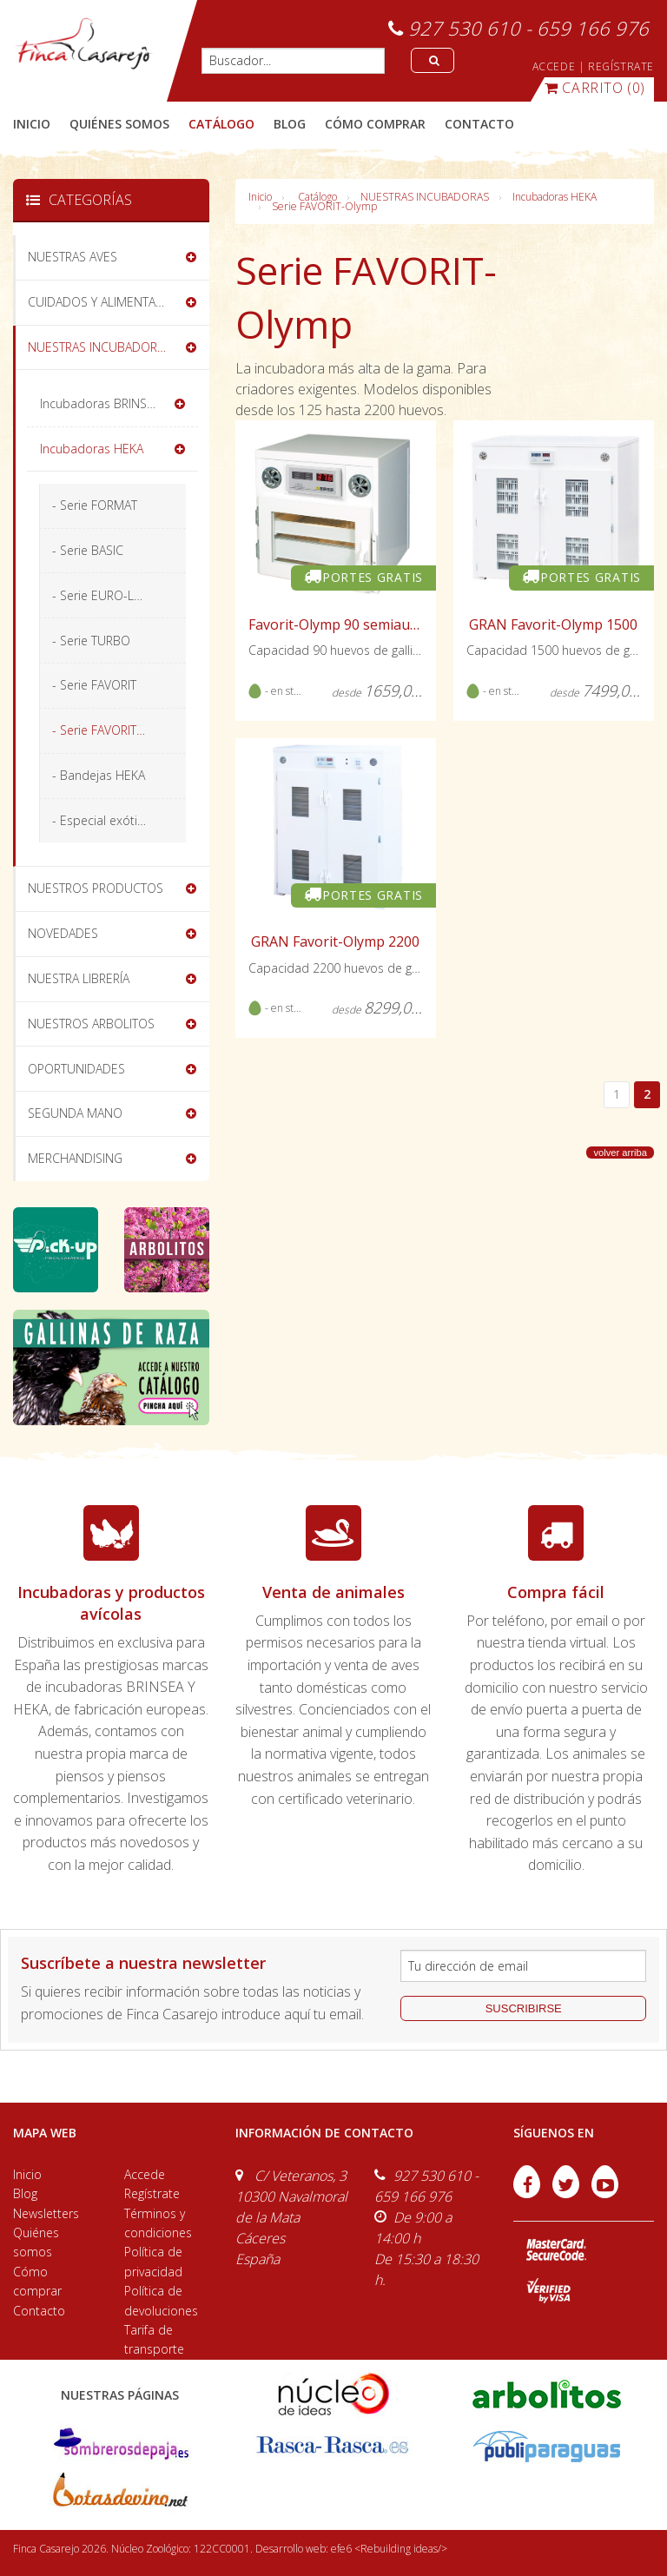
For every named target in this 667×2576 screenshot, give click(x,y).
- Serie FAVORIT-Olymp (114, 730)
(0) (595, 87)
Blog (25, 2193)
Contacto (39, 2310)
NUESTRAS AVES (72, 256)
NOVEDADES (63, 933)
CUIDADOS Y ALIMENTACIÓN (106, 302)
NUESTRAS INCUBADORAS (424, 196)
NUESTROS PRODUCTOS (95, 888)
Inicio (31, 124)
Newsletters (46, 2213)
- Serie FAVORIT (94, 685)
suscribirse (523, 2008)
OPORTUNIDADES (76, 1068)
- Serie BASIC (87, 550)
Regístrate (152, 2193)
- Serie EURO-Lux (99, 595)
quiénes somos (119, 124)
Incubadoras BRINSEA (100, 403)
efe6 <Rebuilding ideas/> (389, 2548)
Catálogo (317, 196)
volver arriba (620, 1152)
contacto (479, 124)
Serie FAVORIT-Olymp (324, 206)
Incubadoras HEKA (554, 196)
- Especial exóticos (104, 820)
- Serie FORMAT (94, 505)
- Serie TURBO (91, 640)
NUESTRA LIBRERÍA (78, 978)
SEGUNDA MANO (75, 1113)
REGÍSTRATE (621, 66)
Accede (144, 2174)
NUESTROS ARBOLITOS (91, 1023)
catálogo (221, 124)
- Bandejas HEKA (98, 775)
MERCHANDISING (75, 1158)
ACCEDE (554, 66)
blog (290, 124)
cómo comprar (375, 124)
